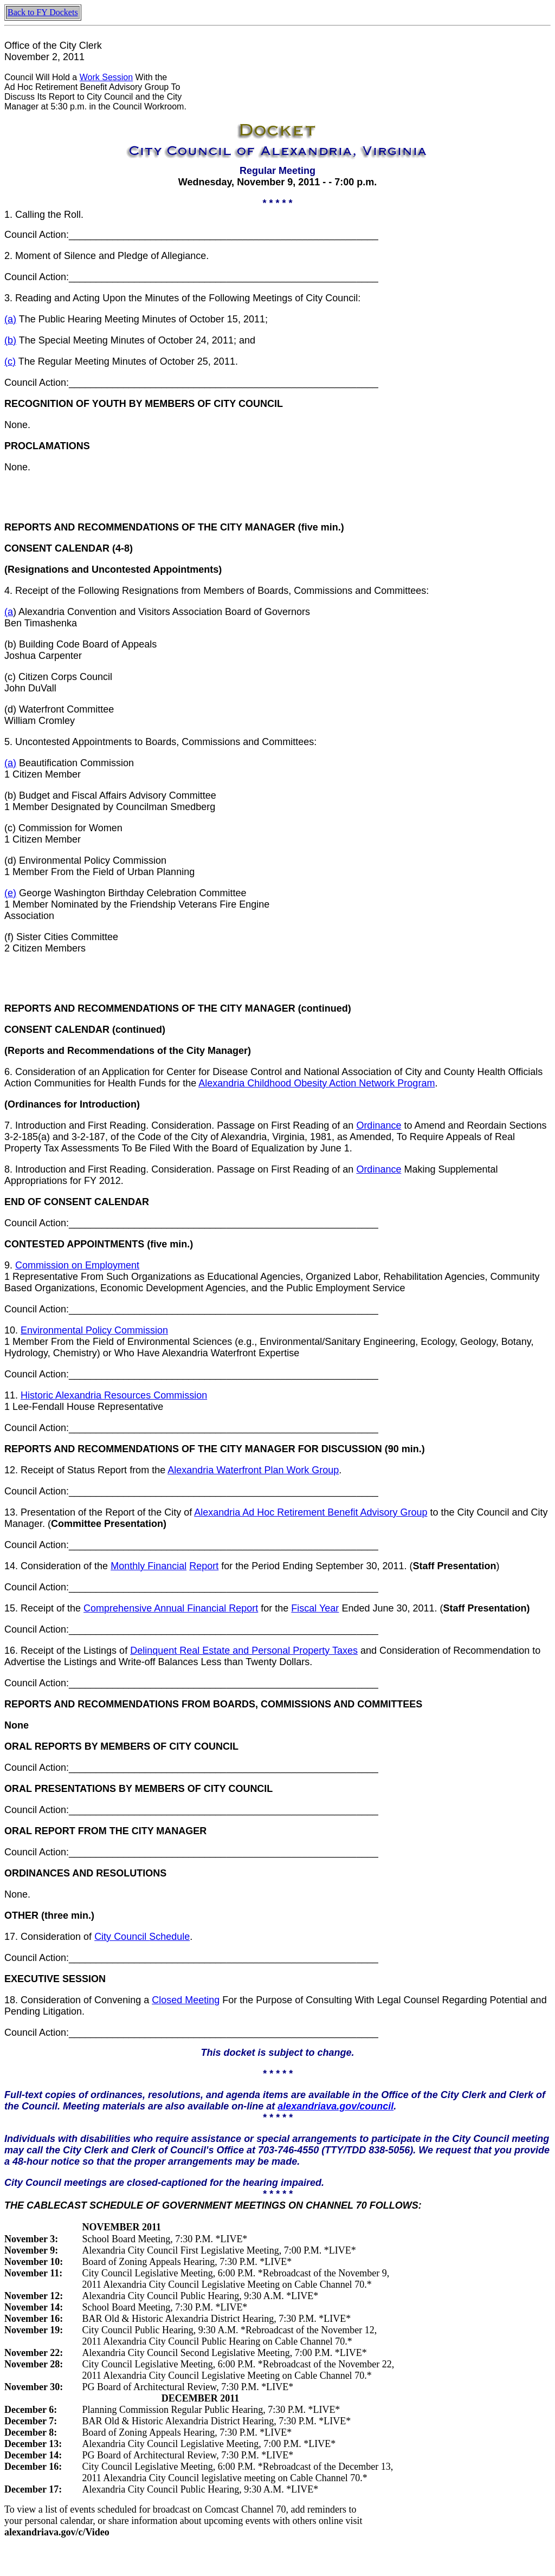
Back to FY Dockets (43, 12)
